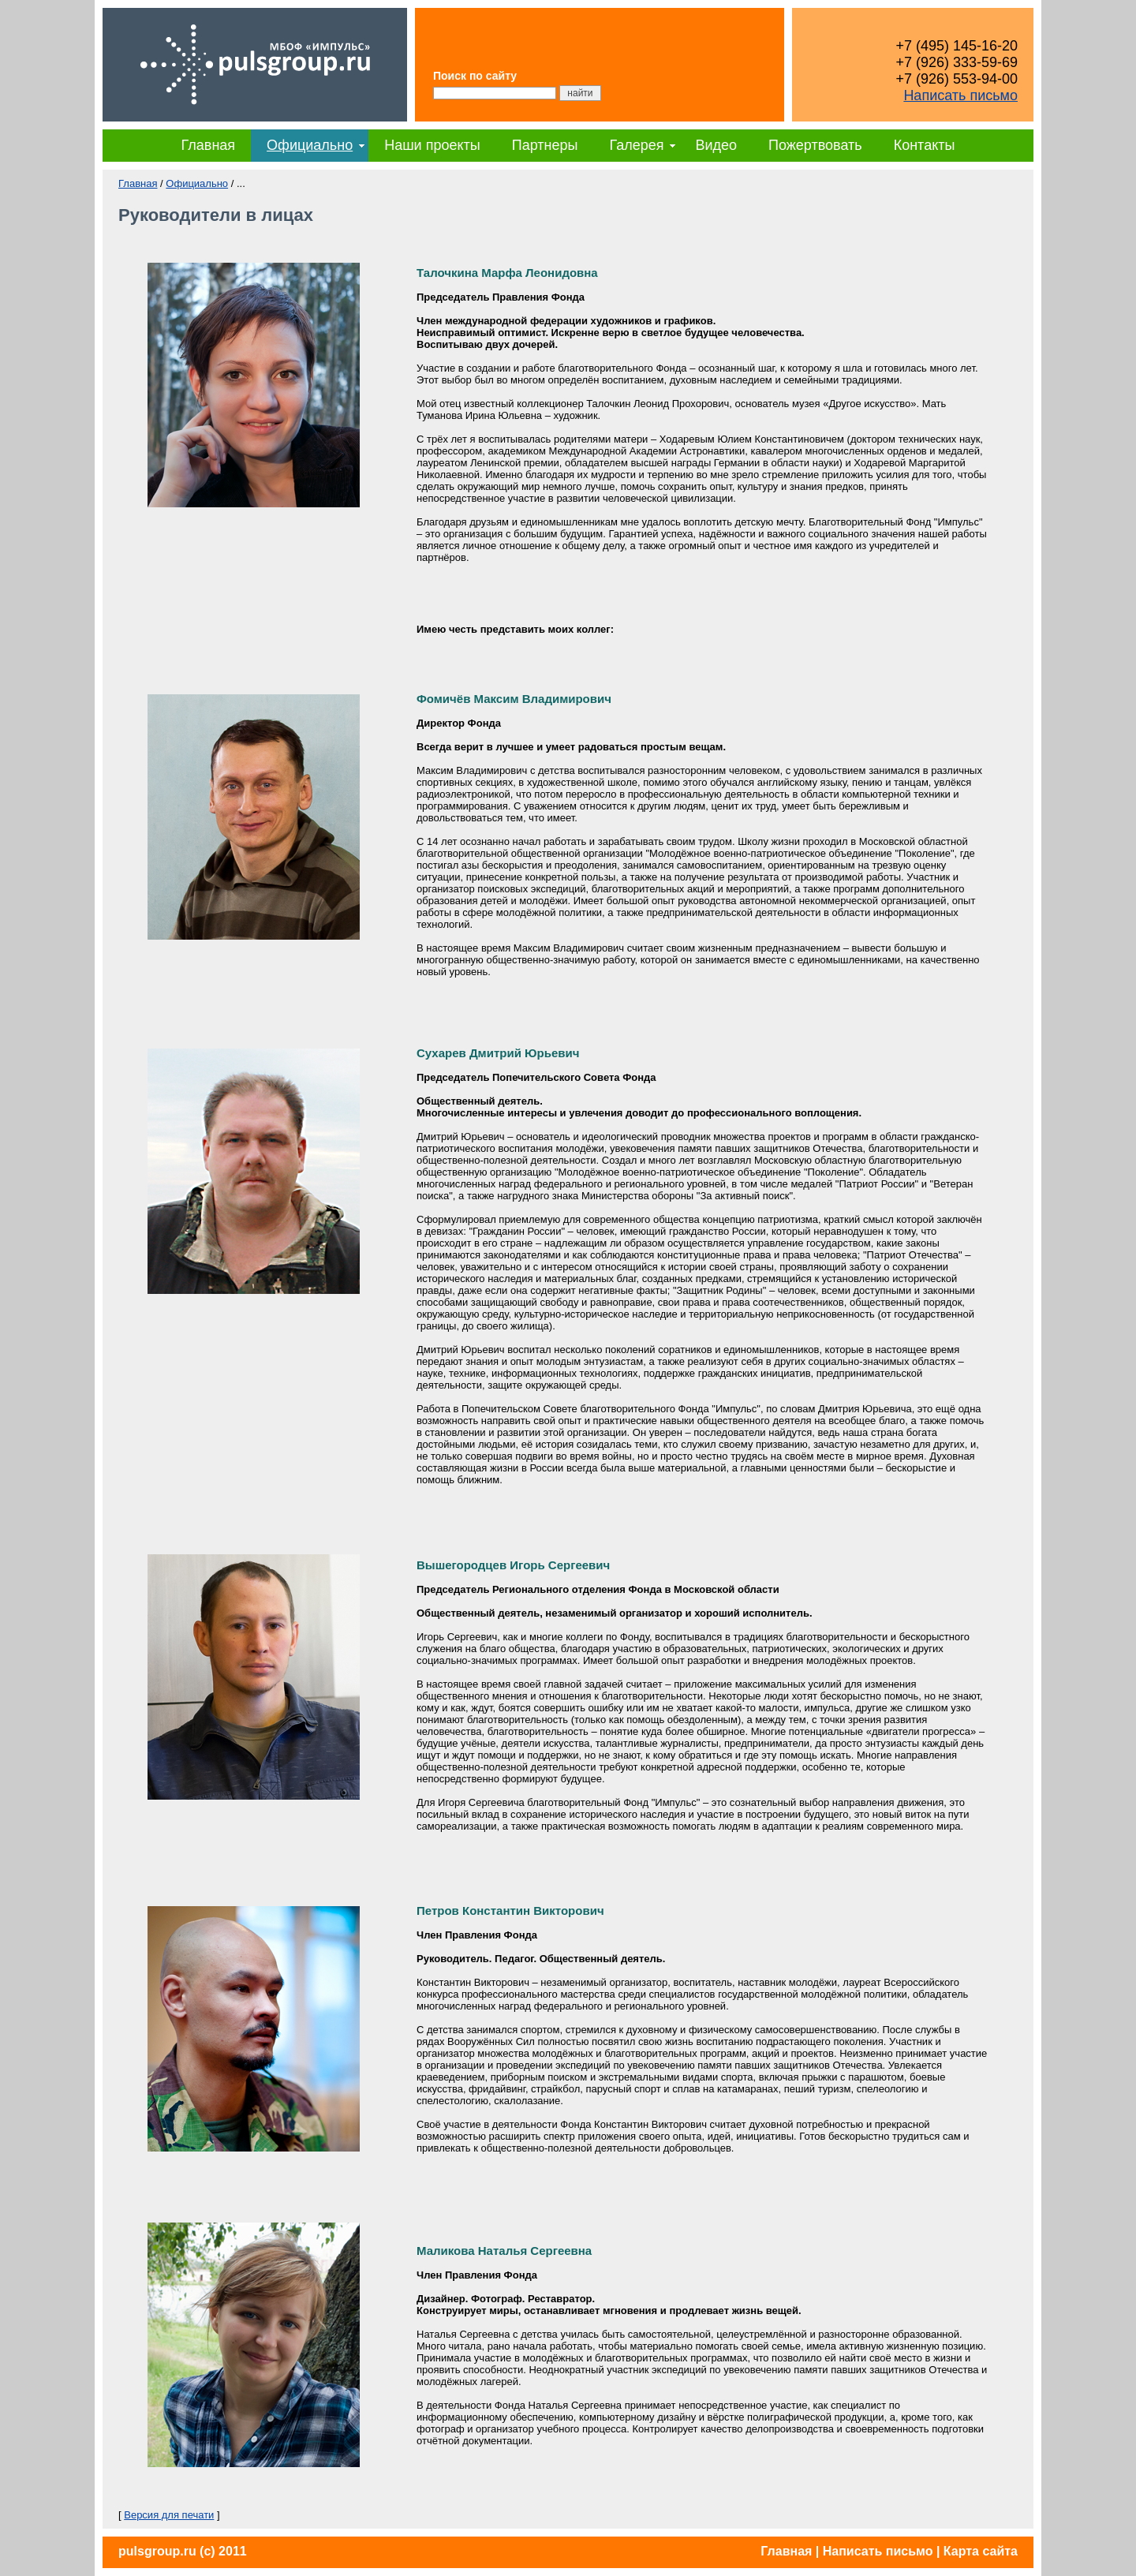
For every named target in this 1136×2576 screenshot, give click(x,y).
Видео (716, 145)
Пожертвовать (815, 145)
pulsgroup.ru (157, 2551)
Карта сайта (981, 2551)
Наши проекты (432, 145)
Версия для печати (169, 2515)
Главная (208, 145)
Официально (310, 145)
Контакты (924, 145)
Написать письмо (960, 95)
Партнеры (545, 145)
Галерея (636, 145)
